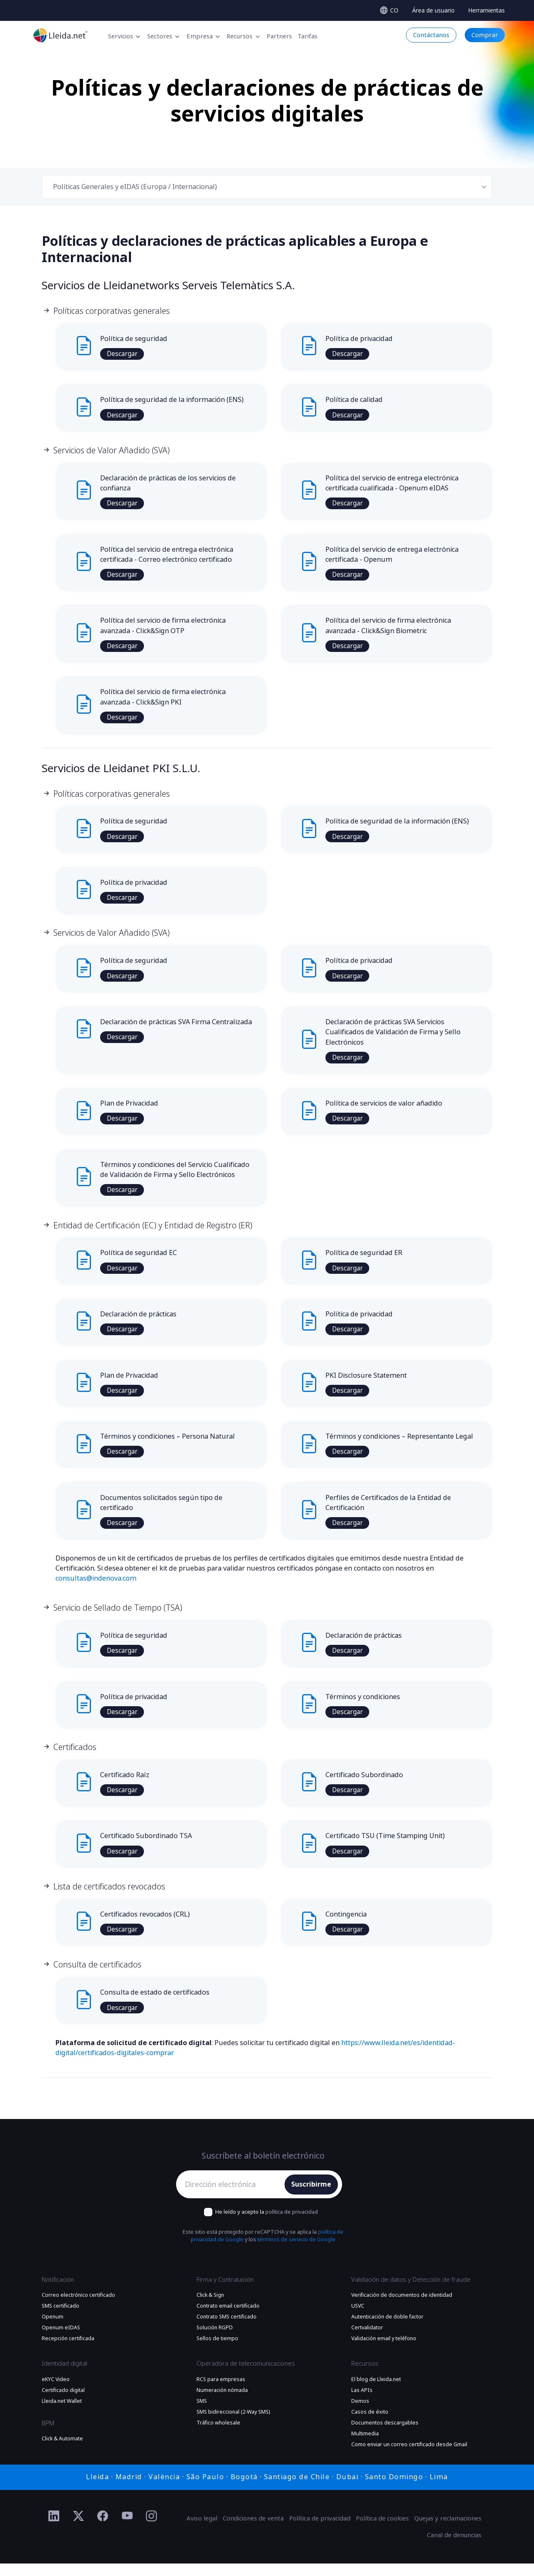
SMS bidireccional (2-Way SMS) (233, 2424)
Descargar (123, 354)
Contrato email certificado (227, 2318)
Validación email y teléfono (383, 2351)
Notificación (58, 2292)
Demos (360, 2413)
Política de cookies (382, 2531)
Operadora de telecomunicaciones (245, 2376)
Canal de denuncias (454, 2547)
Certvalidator (367, 2340)
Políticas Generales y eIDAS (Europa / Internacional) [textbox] (135, 187)
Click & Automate (62, 2451)
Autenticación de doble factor (387, 2330)
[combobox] (267, 187)
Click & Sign (210, 2307)
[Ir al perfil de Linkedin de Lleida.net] (54, 2529)
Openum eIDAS (61, 2340)
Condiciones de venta (253, 2531)
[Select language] (389, 10)
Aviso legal (201, 2531)
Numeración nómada (222, 2403)
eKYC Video (56, 2392)
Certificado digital (63, 2403)
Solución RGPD (214, 2340)
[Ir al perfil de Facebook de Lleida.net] (103, 2529)
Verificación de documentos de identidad (401, 2307)
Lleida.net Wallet (62, 2413)
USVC (357, 2318)
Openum (52, 2330)
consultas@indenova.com (95, 1588)
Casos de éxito (369, 2424)
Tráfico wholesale (218, 2435)
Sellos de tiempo (217, 2351)
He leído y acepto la (266, 2224)
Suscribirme (311, 2196)
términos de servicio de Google (296, 2252)
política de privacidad (291, 2224)
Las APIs (362, 2403)
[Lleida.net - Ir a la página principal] (60, 35)
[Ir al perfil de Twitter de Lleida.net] (78, 2529)
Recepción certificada (68, 2351)
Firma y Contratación (225, 2292)
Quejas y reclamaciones (447, 2531)
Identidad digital (64, 2376)
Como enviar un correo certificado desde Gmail (409, 2457)
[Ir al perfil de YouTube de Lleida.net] (127, 2529)
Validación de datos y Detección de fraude (411, 2292)
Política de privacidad (319, 2531)
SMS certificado (60, 2318)
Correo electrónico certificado (78, 2307)
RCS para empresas (220, 2392)
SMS (201, 2413)
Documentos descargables (384, 2435)
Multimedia (365, 2446)
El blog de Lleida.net (376, 2392)
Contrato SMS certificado (226, 2330)
